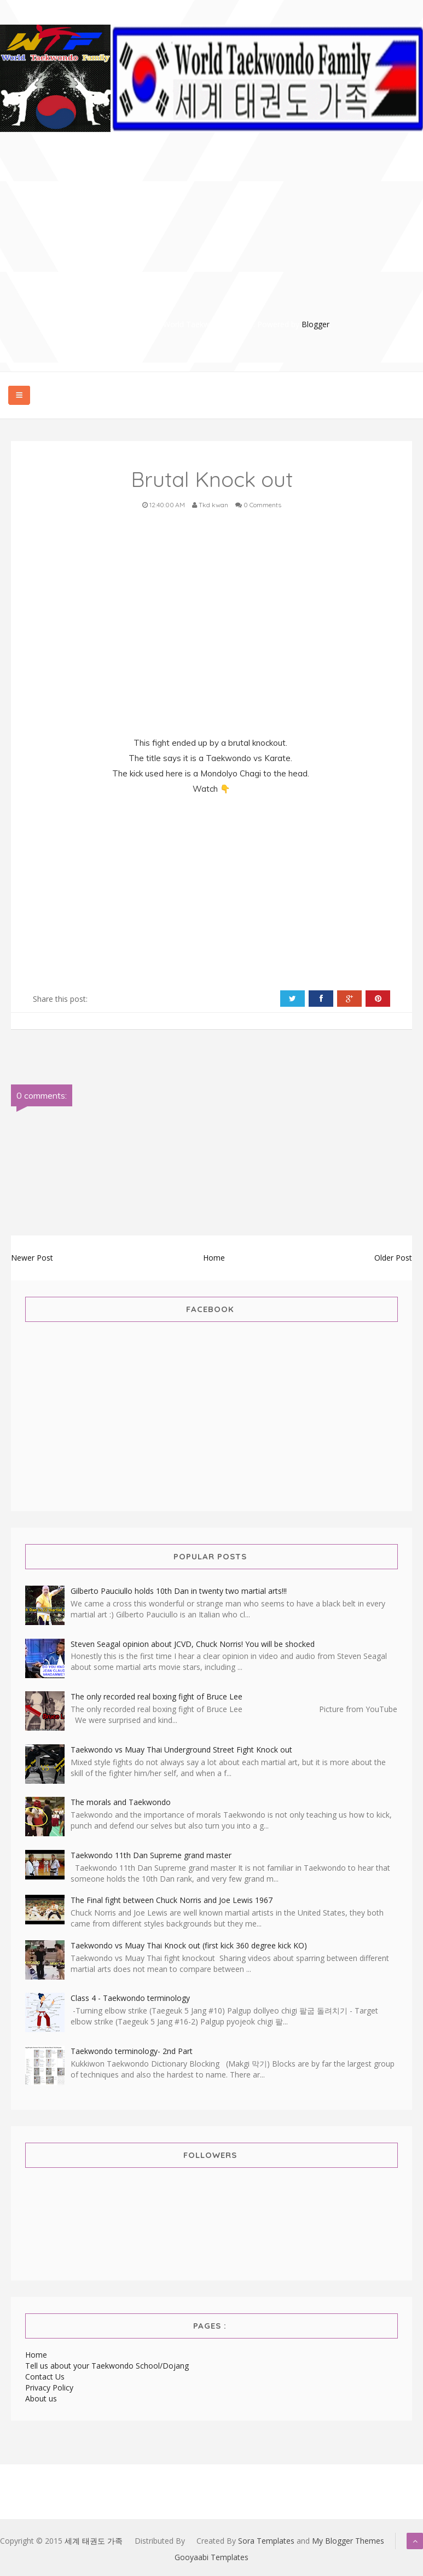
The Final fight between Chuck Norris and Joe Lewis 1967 (172, 1900)
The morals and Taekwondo (121, 1802)
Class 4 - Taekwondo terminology (130, 1998)
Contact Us (45, 2376)
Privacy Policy (49, 2387)
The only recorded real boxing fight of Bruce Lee (156, 1696)
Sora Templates (266, 2541)
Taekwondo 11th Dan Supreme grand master (151, 1855)
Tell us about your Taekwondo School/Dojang (107, 2365)
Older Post (393, 1257)
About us (41, 2398)
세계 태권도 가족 (94, 2541)
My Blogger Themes (348, 2541)
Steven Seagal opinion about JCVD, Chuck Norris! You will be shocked (193, 1644)
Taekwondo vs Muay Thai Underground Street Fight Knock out (181, 1749)
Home (214, 1257)
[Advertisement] (218, 241)
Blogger (315, 324)
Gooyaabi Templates (211, 2557)
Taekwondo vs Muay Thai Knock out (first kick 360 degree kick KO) (189, 1945)
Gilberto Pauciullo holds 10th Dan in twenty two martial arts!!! (179, 1591)
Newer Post (32, 1257)
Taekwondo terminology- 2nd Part (132, 2051)
